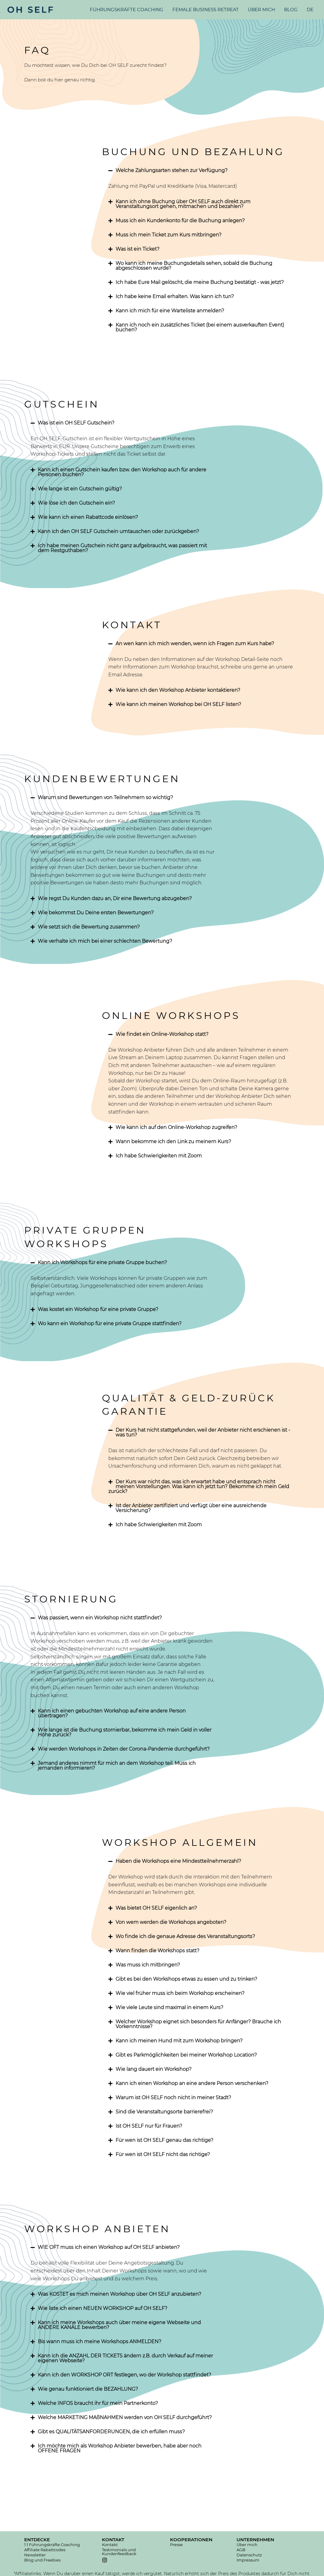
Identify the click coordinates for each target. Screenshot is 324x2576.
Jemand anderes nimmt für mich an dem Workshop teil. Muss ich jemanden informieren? (117, 1765)
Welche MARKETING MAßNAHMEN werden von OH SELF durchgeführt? (125, 2417)
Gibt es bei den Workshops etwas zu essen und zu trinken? (186, 1979)
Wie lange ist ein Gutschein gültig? (80, 489)
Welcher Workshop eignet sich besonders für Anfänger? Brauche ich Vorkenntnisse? (198, 2024)
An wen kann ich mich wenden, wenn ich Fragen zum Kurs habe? (195, 643)
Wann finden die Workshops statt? (157, 1950)
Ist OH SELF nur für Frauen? (149, 2126)
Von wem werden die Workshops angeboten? (171, 1922)
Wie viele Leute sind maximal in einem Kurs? (169, 2007)
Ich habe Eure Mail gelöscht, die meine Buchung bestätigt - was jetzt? (200, 282)
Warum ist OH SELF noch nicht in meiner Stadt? (173, 2097)
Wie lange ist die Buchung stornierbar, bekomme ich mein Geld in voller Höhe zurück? (124, 1732)
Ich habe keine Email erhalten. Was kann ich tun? (175, 296)
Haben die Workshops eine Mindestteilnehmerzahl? (178, 1861)
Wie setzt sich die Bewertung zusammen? (89, 927)
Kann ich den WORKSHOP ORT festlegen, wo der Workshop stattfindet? (124, 2375)
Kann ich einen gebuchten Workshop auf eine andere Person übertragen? (112, 1713)
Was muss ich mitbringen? (148, 1965)
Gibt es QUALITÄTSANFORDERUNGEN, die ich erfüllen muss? (111, 2432)
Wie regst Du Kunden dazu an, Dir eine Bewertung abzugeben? (115, 898)
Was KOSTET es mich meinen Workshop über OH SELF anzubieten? (119, 2294)
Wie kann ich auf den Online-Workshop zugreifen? (176, 1127)
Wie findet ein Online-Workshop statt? (162, 1034)
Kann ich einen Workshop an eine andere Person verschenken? (192, 2083)
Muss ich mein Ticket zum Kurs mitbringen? (168, 235)
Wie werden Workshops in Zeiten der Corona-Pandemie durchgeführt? (124, 1749)
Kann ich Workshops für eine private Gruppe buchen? (102, 1262)
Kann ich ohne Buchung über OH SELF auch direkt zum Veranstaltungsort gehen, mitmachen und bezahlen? (183, 204)
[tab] (200, 170)
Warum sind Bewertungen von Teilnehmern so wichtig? (105, 797)
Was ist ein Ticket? (137, 249)
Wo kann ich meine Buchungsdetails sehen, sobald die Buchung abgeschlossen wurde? (194, 265)
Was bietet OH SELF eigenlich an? (156, 1908)
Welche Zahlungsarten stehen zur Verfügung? (171, 170)
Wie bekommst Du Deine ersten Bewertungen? (96, 913)
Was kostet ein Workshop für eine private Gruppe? (98, 1309)
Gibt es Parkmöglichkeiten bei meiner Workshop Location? (186, 2055)
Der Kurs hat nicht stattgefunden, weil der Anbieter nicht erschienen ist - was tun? (203, 1432)
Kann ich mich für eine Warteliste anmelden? (170, 311)
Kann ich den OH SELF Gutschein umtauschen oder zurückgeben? (118, 531)
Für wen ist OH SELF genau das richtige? (164, 2140)
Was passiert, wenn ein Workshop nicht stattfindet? (100, 1618)
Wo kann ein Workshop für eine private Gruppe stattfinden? (110, 1323)
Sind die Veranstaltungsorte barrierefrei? (164, 2112)
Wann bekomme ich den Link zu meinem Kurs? (173, 1141)
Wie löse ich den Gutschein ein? (76, 503)
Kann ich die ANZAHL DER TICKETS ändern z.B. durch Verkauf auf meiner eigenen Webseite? (125, 2358)
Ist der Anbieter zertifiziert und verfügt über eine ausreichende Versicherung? (191, 1508)
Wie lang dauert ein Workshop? (153, 2069)
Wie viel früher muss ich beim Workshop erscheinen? (180, 1993)
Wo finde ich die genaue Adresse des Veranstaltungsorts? (185, 1936)
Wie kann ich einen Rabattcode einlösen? (88, 517)
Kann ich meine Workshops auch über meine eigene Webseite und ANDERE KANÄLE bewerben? (119, 2325)
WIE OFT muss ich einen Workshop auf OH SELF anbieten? (109, 2247)
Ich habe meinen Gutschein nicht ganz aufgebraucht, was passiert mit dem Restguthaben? (122, 548)
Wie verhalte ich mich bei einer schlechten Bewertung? (105, 941)
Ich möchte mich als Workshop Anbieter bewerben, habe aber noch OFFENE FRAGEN (119, 2448)
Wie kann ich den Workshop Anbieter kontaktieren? (178, 690)
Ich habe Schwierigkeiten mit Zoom (159, 1156)
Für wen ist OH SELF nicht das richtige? (163, 2154)
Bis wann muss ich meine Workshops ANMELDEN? (99, 2341)
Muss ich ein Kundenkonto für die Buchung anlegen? (180, 220)
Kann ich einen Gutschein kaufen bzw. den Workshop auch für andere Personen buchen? (122, 472)
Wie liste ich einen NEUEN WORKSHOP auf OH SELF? (102, 2308)
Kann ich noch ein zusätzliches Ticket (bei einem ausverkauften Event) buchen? (200, 327)
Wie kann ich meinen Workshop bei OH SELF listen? (178, 704)
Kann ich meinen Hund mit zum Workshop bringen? (179, 2041)
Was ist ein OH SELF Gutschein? (76, 423)
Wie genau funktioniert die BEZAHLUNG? (88, 2389)
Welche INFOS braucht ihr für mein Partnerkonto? (98, 2403)
